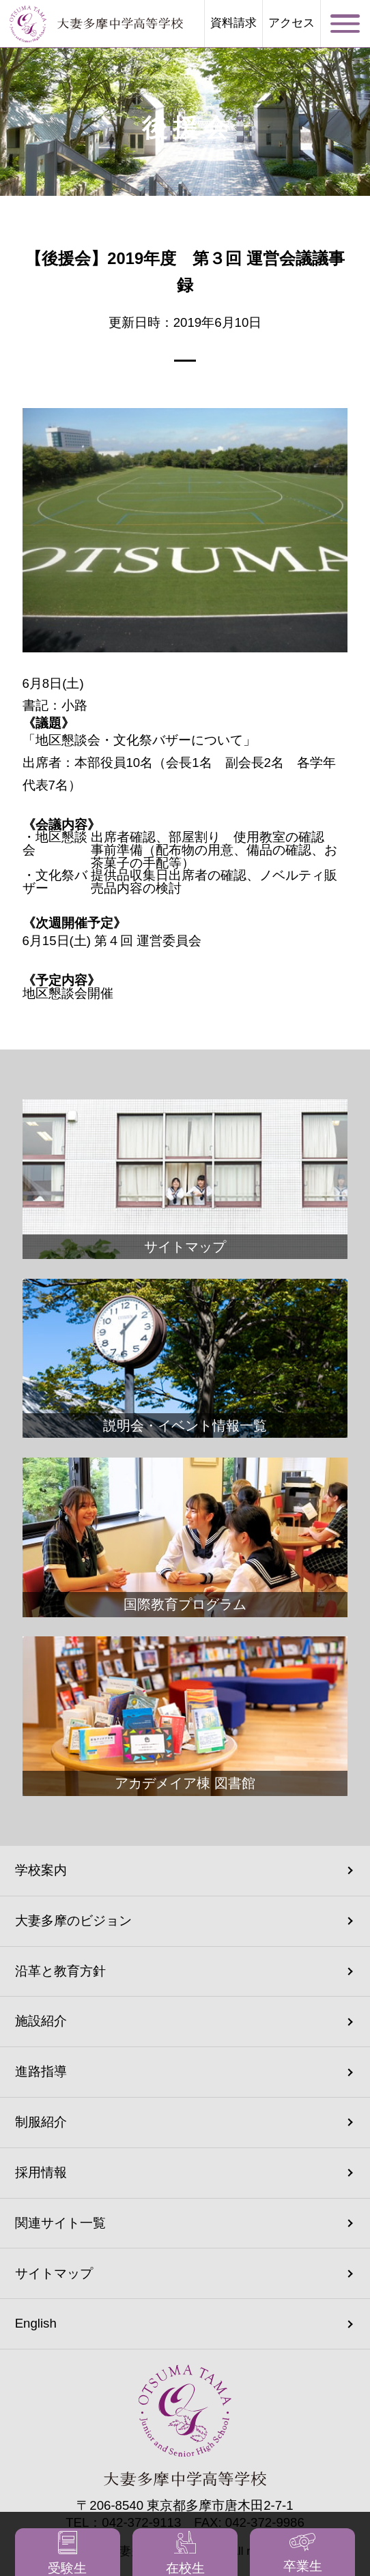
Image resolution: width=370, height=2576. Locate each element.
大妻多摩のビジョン (73, 1920)
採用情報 (41, 2172)
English (36, 2323)
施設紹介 (41, 2021)
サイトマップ (54, 2273)
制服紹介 (41, 2122)
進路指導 (41, 2071)
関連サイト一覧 (60, 2223)
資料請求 (233, 23)
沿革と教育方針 (60, 1971)
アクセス (291, 23)
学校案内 (41, 1870)
